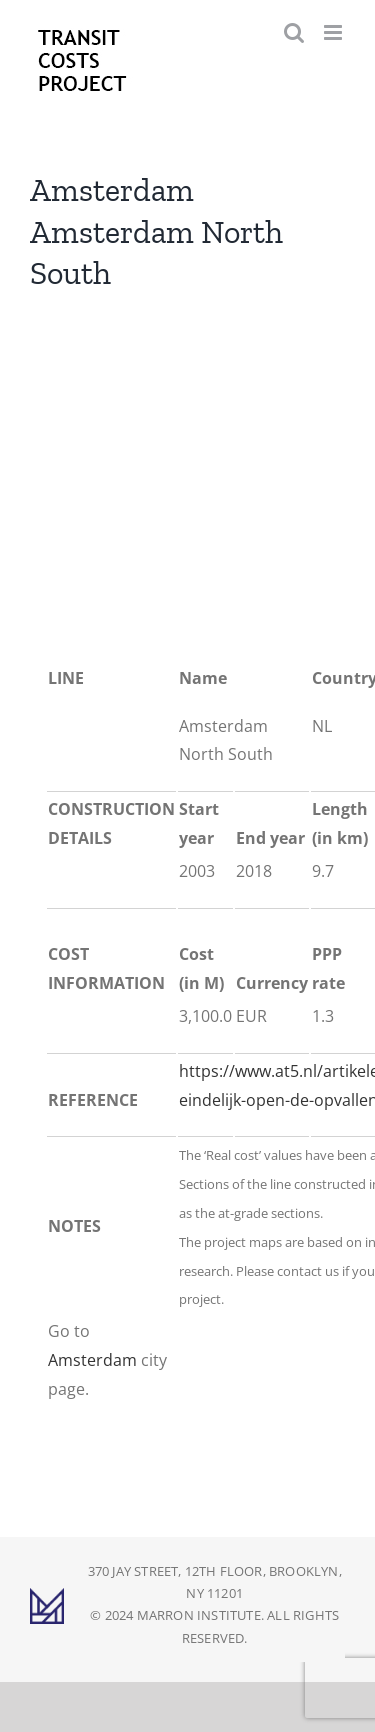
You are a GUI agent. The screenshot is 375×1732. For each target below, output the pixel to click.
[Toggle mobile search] (294, 32)
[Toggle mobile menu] (334, 32)
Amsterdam (92, 1360)
